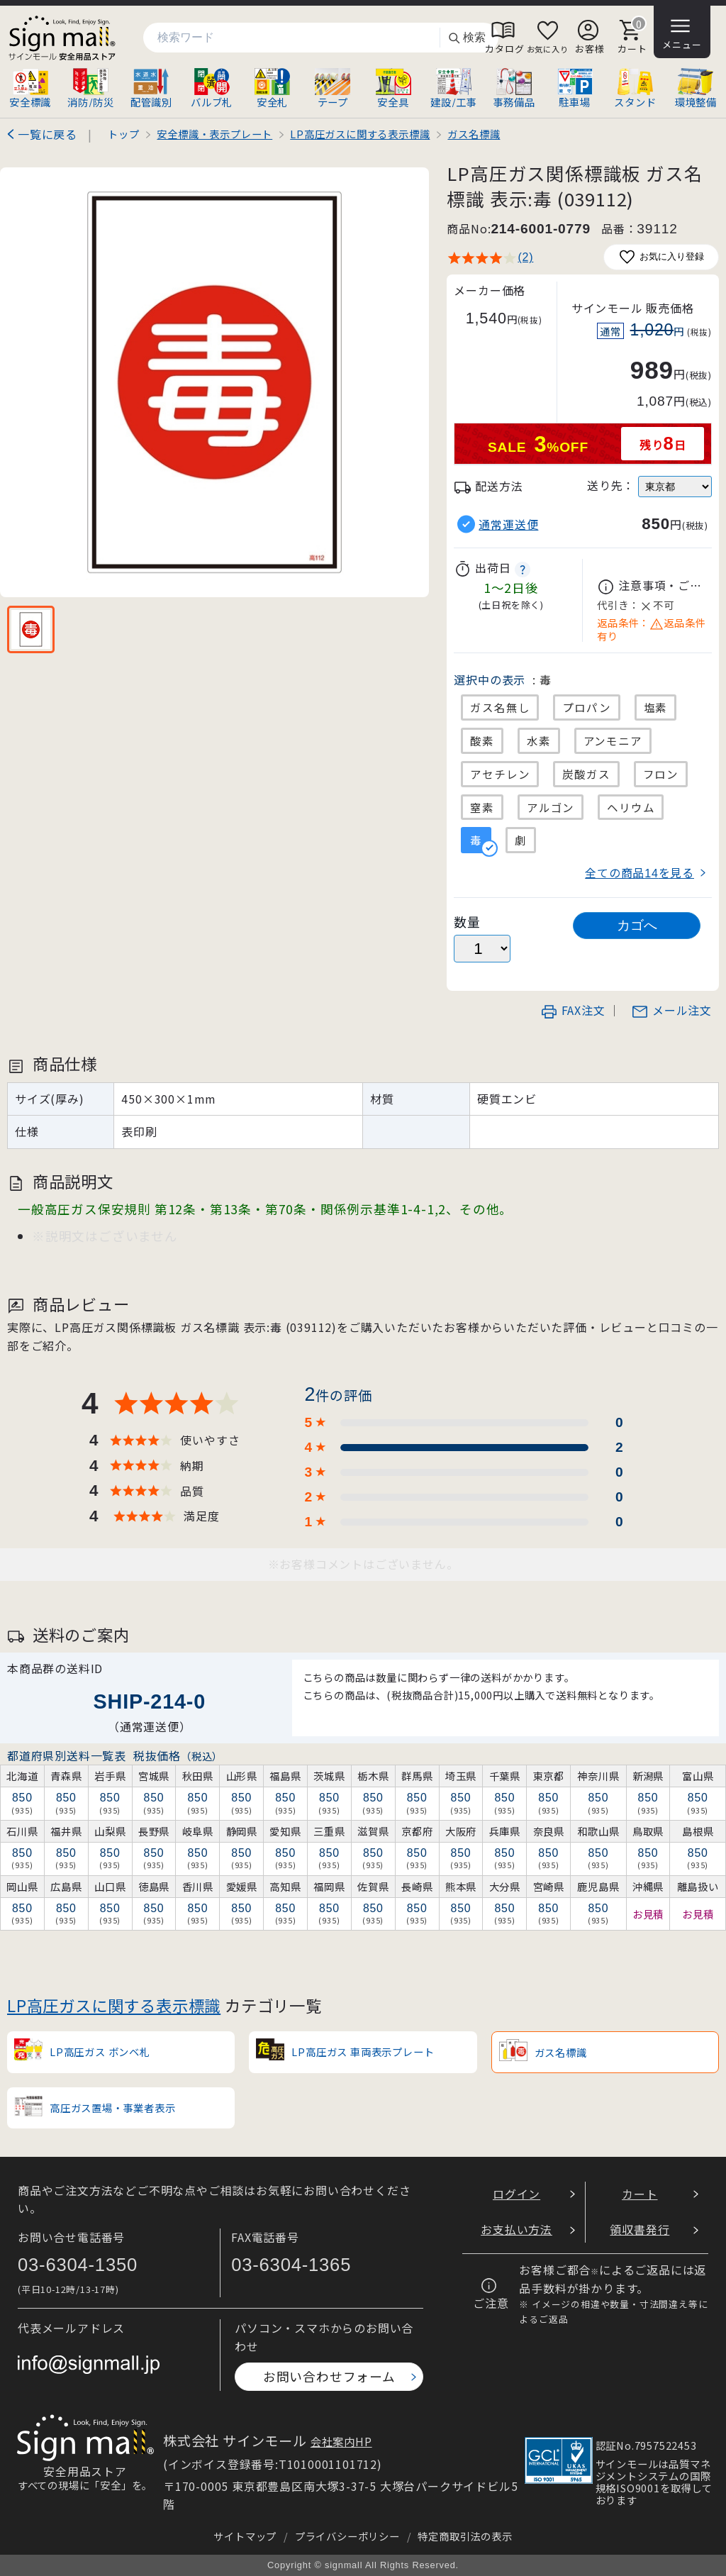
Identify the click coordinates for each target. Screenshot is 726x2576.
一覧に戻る (47, 134)
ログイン (516, 2193)
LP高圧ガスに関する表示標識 (113, 2005)
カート (639, 2193)
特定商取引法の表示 (465, 2535)
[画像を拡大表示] (214, 381)
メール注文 (671, 1009)
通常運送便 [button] (508, 524)
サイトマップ (245, 2535)
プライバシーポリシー (347, 2535)
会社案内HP (341, 2441)
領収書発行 (639, 2229)
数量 (467, 922)
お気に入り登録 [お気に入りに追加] (661, 257)
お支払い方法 (516, 2229)
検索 (466, 38)
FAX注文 (572, 1009)
